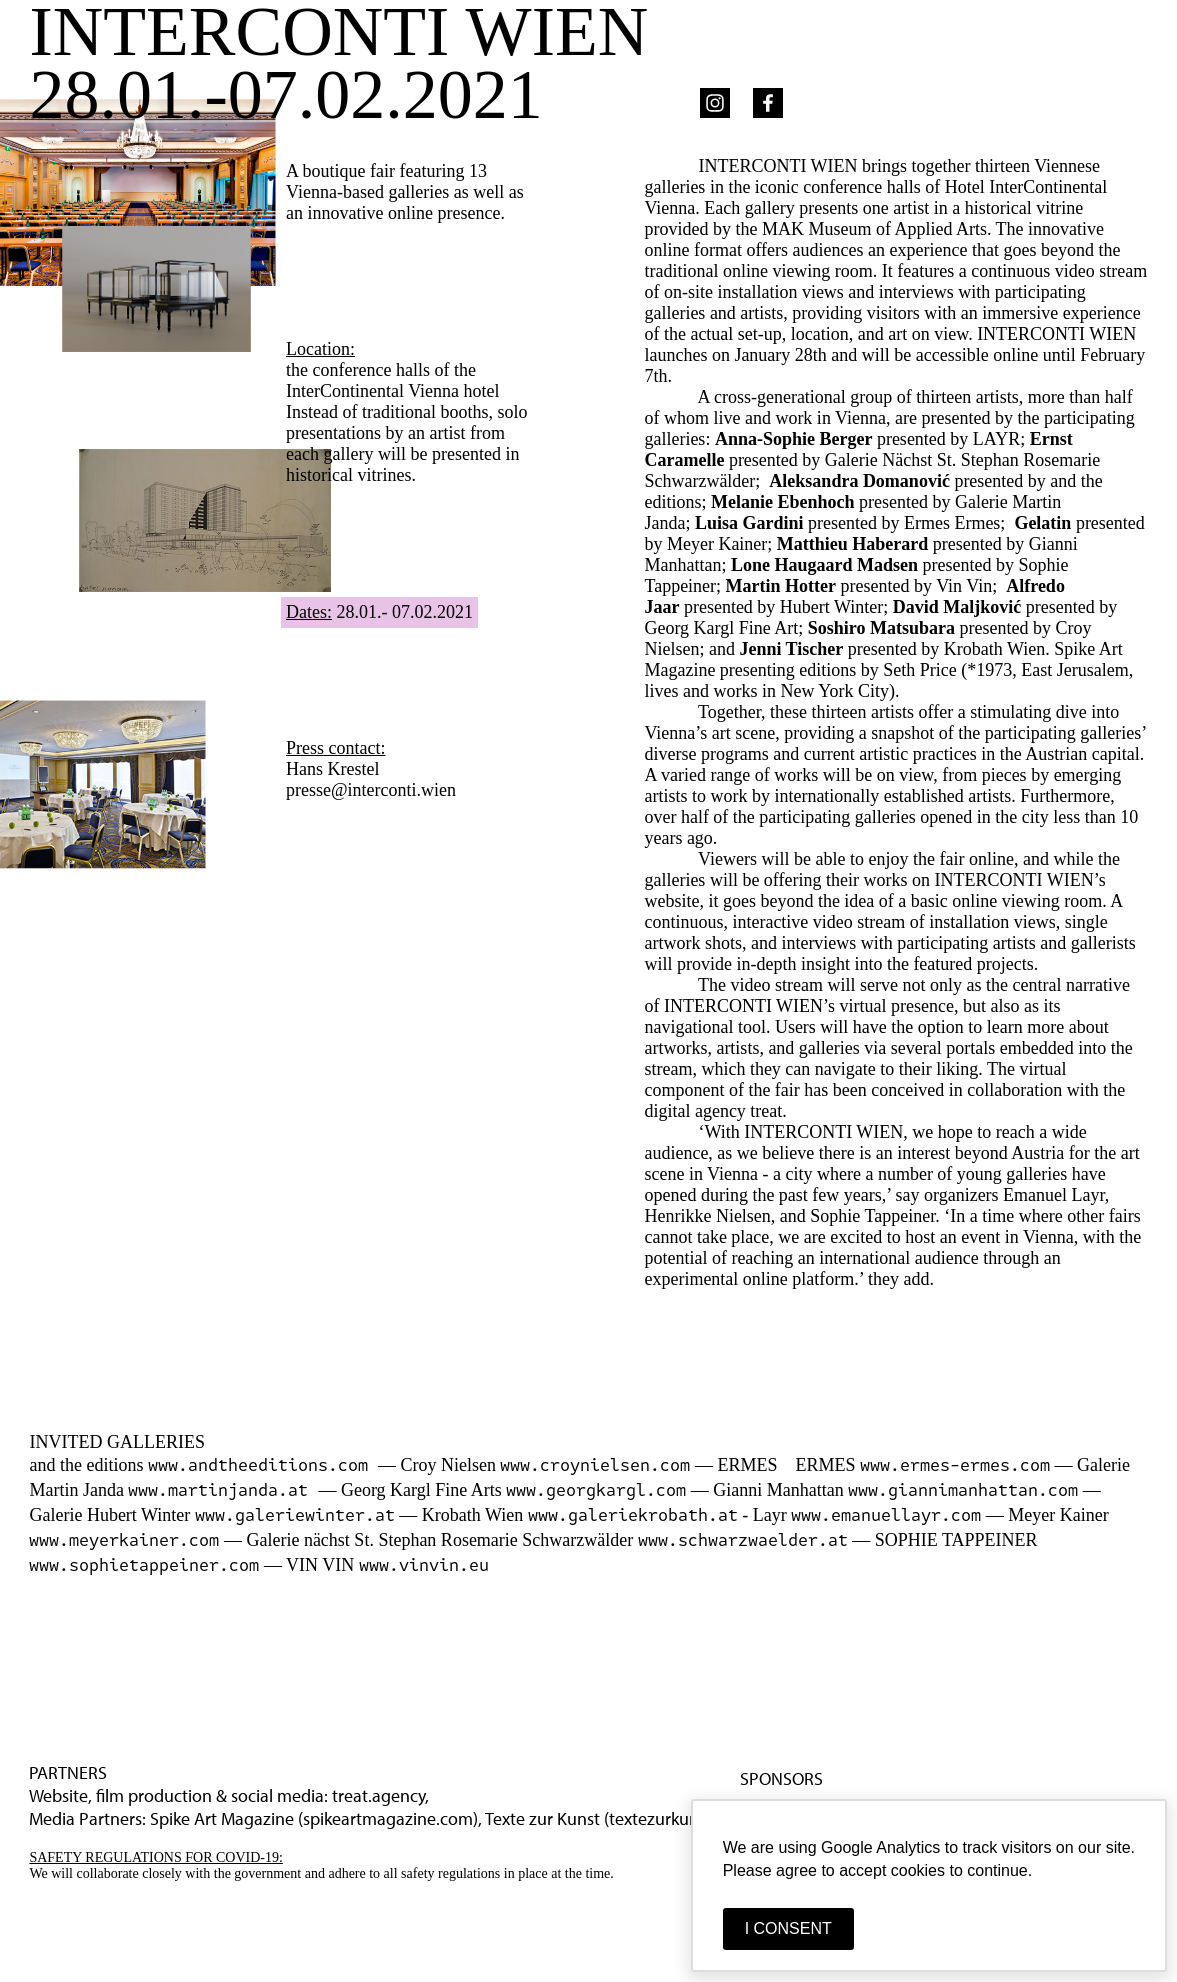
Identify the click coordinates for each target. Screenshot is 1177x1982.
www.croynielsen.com (595, 1465)
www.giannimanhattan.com (963, 1490)
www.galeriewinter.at (295, 1515)
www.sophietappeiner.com (144, 1565)
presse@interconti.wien (371, 790)
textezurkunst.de (672, 1818)
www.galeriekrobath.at (633, 1515)
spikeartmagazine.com (388, 1818)
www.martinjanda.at (223, 1490)
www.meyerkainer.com (124, 1540)
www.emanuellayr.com (886, 1515)
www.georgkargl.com (596, 1490)
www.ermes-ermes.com (955, 1465)
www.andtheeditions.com (263, 1465)
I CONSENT (788, 1928)
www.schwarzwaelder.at (743, 1540)
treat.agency (378, 1795)
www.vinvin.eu (424, 1565)
